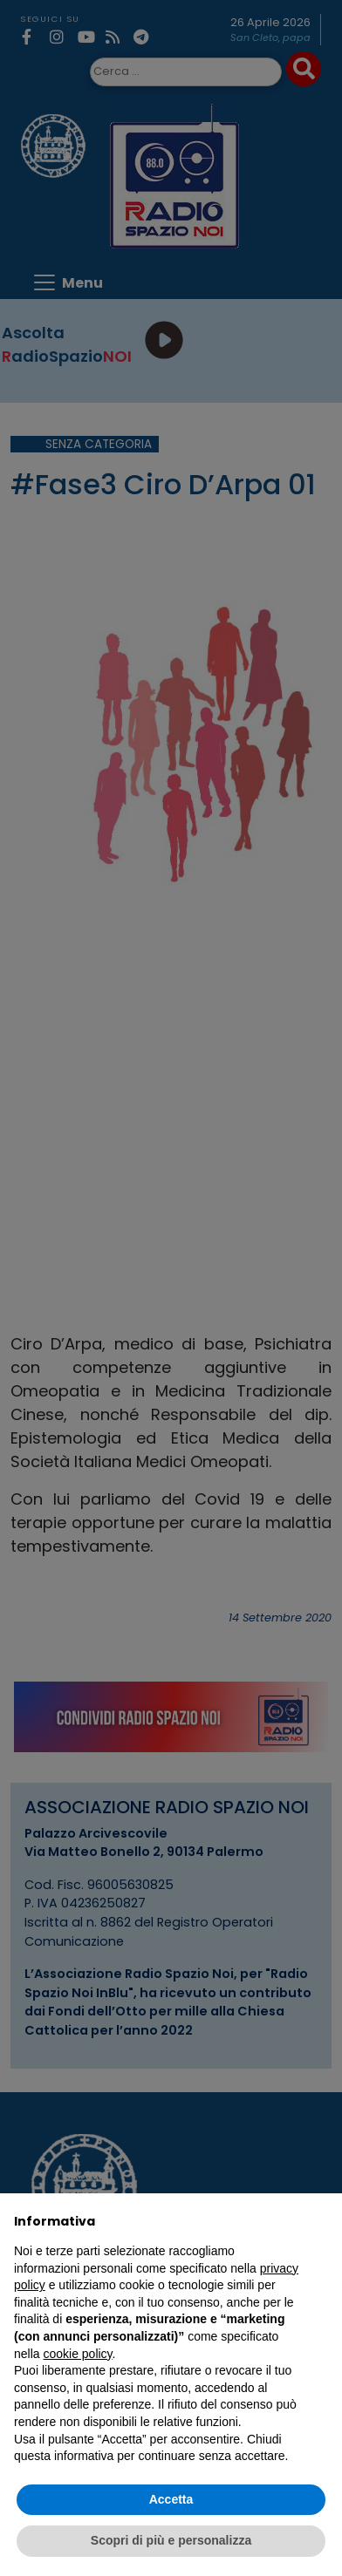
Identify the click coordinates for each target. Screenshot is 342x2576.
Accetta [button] (171, 2499)
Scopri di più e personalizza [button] (171, 2540)
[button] (319, 2221)
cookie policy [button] (77, 2354)
